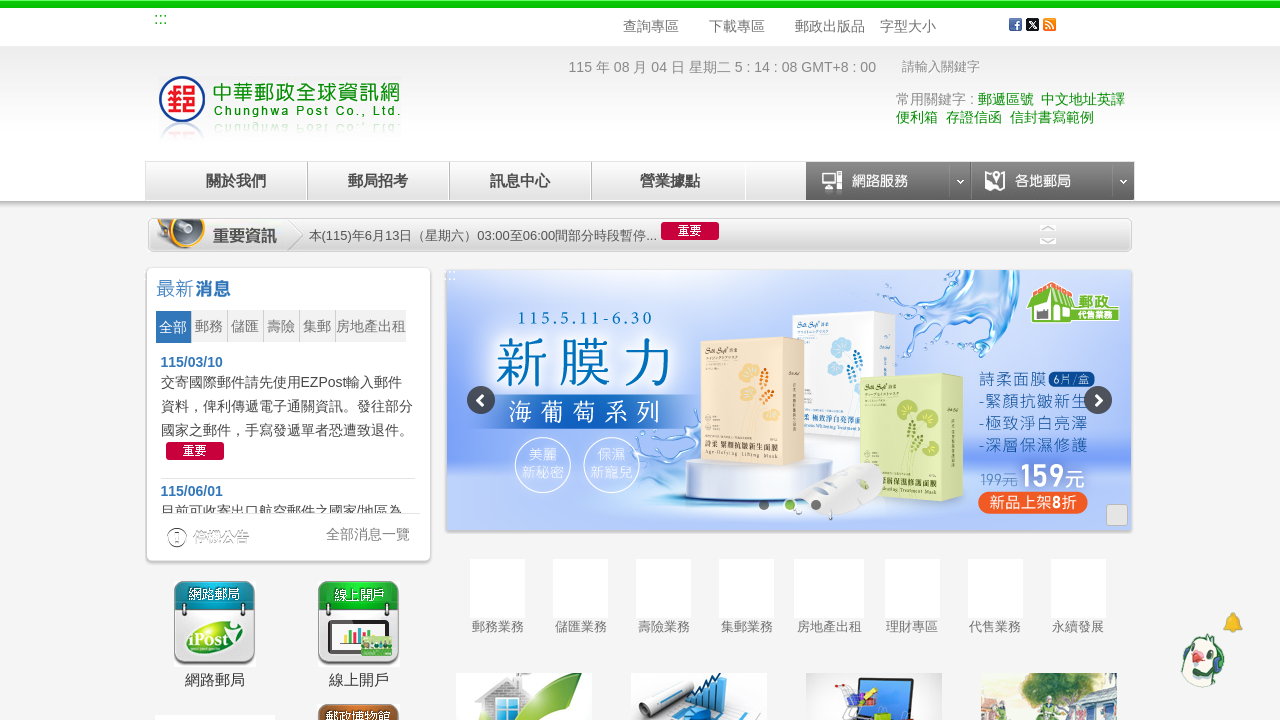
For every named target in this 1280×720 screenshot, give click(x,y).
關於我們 (236, 180)
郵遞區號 (1006, 99)
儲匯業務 (580, 596)
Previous (1048, 228)
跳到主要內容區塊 (10, 10)
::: (160, 18)
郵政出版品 (830, 26)
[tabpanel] (789, 400)
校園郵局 (332, 22)
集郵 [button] (317, 326)
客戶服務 (1101, 32)
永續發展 (1078, 596)
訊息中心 (520, 180)
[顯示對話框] (1232, 622)
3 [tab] (816, 505)
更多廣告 (1117, 515)
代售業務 (995, 596)
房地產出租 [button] (371, 326)
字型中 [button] (967, 26)
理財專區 (912, 596)
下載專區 (737, 26)
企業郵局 (265, 22)
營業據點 (668, 180)
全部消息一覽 (368, 534)
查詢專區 (651, 26)
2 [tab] (790, 505)
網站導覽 (198, 22)
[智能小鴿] (1200, 660)
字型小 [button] (948, 26)
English (535, 22)
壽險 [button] (281, 326)
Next (1048, 241)
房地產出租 (829, 596)
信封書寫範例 (1052, 117)
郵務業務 (497, 596)
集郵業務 (746, 596)
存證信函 (974, 117)
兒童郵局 (399, 22)
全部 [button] (173, 327)
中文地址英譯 (1083, 99)
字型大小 (908, 26)
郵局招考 (378, 180)
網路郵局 (466, 22)
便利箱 (917, 117)
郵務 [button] (209, 326)
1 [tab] (764, 505)
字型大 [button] (986, 26)
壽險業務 (663, 596)
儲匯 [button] (245, 326)
